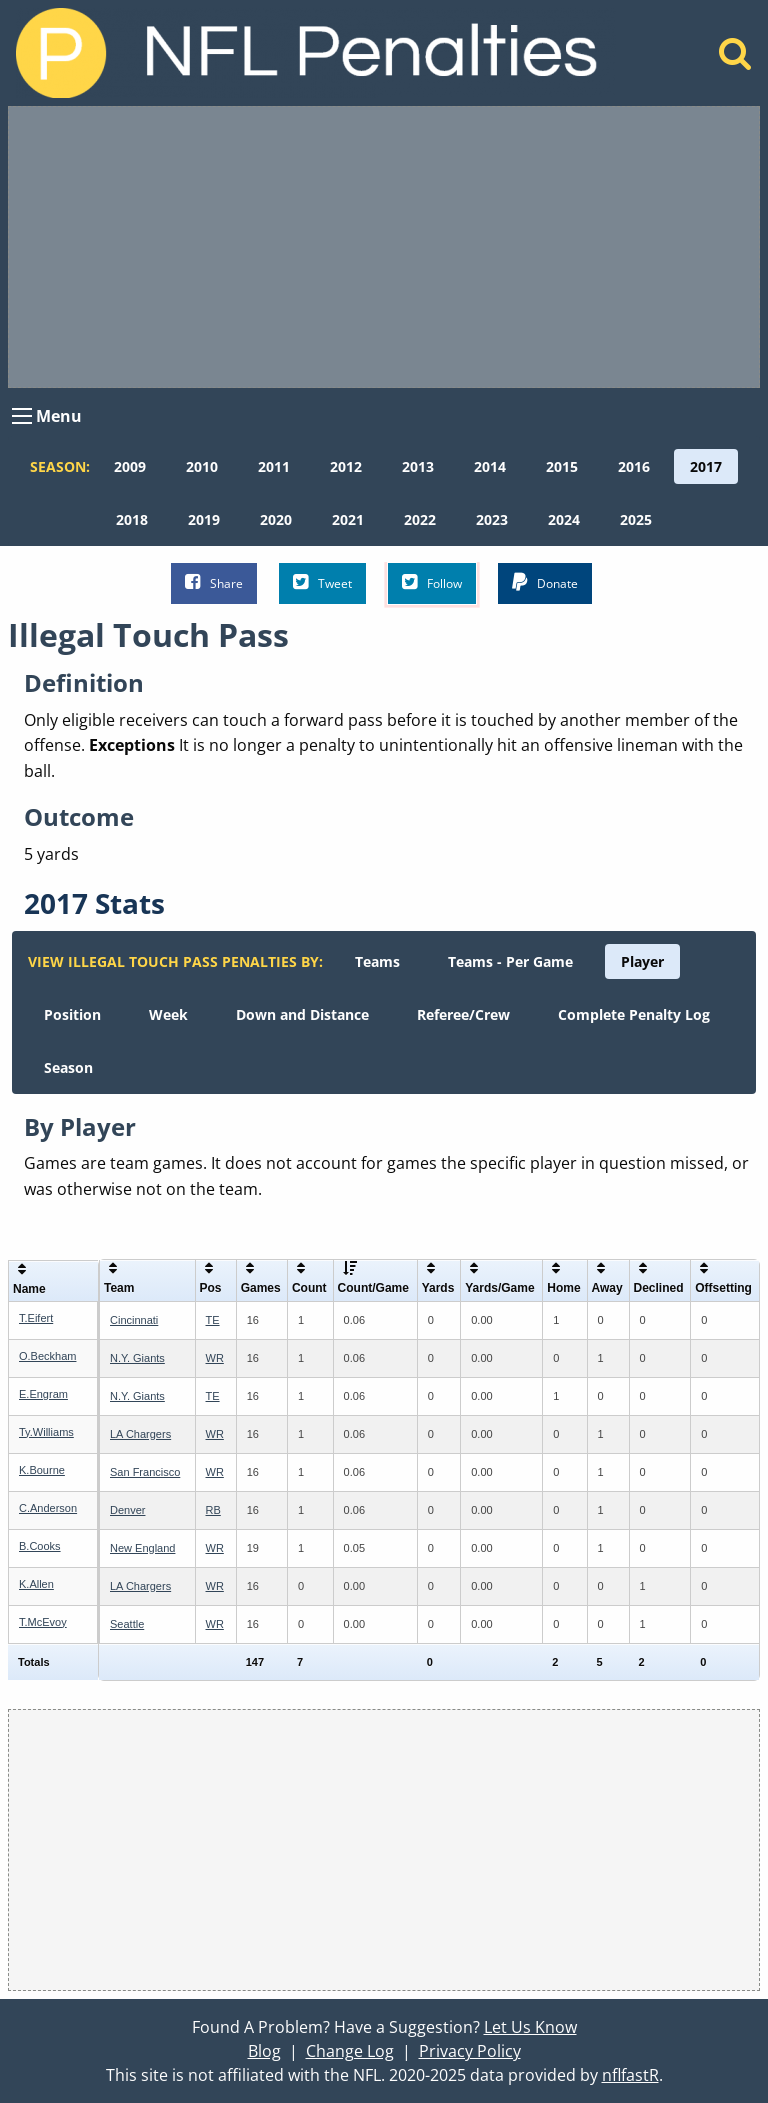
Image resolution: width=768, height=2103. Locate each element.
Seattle (127, 1624)
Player (642, 961)
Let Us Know (530, 2027)
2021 (348, 519)
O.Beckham (47, 1356)
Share (214, 582)
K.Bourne (42, 1470)
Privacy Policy (470, 2051)
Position (72, 1014)
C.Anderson (48, 1508)
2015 (562, 466)
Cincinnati (134, 1320)
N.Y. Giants (137, 1358)
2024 (564, 519)
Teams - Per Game (510, 961)
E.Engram (43, 1394)
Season (68, 1067)
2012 (346, 466)
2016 (634, 466)
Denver (127, 1510)
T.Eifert (36, 1318)
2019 (204, 519)
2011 (274, 466)
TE (213, 1320)
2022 (420, 519)
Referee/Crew (463, 1014)
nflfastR (630, 2075)
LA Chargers (140, 1434)
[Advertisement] (384, 247)
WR (215, 1358)
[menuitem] (130, 466)
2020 (276, 519)
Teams (377, 961)
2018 (132, 519)
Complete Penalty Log (634, 1014)
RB (213, 1510)
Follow (432, 582)
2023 (492, 519)
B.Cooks (40, 1546)
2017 (706, 466)
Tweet (322, 582)
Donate (545, 582)
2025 (636, 519)
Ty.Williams (46, 1432)
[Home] (735, 59)
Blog (264, 2051)
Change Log (350, 2051)
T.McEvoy (43, 1622)
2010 (202, 466)
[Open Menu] (22, 416)
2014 (490, 466)
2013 (418, 466)
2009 (130, 466)
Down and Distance (302, 1014)
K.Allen (36, 1584)
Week (168, 1014)
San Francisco (145, 1472)
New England (142, 1548)
